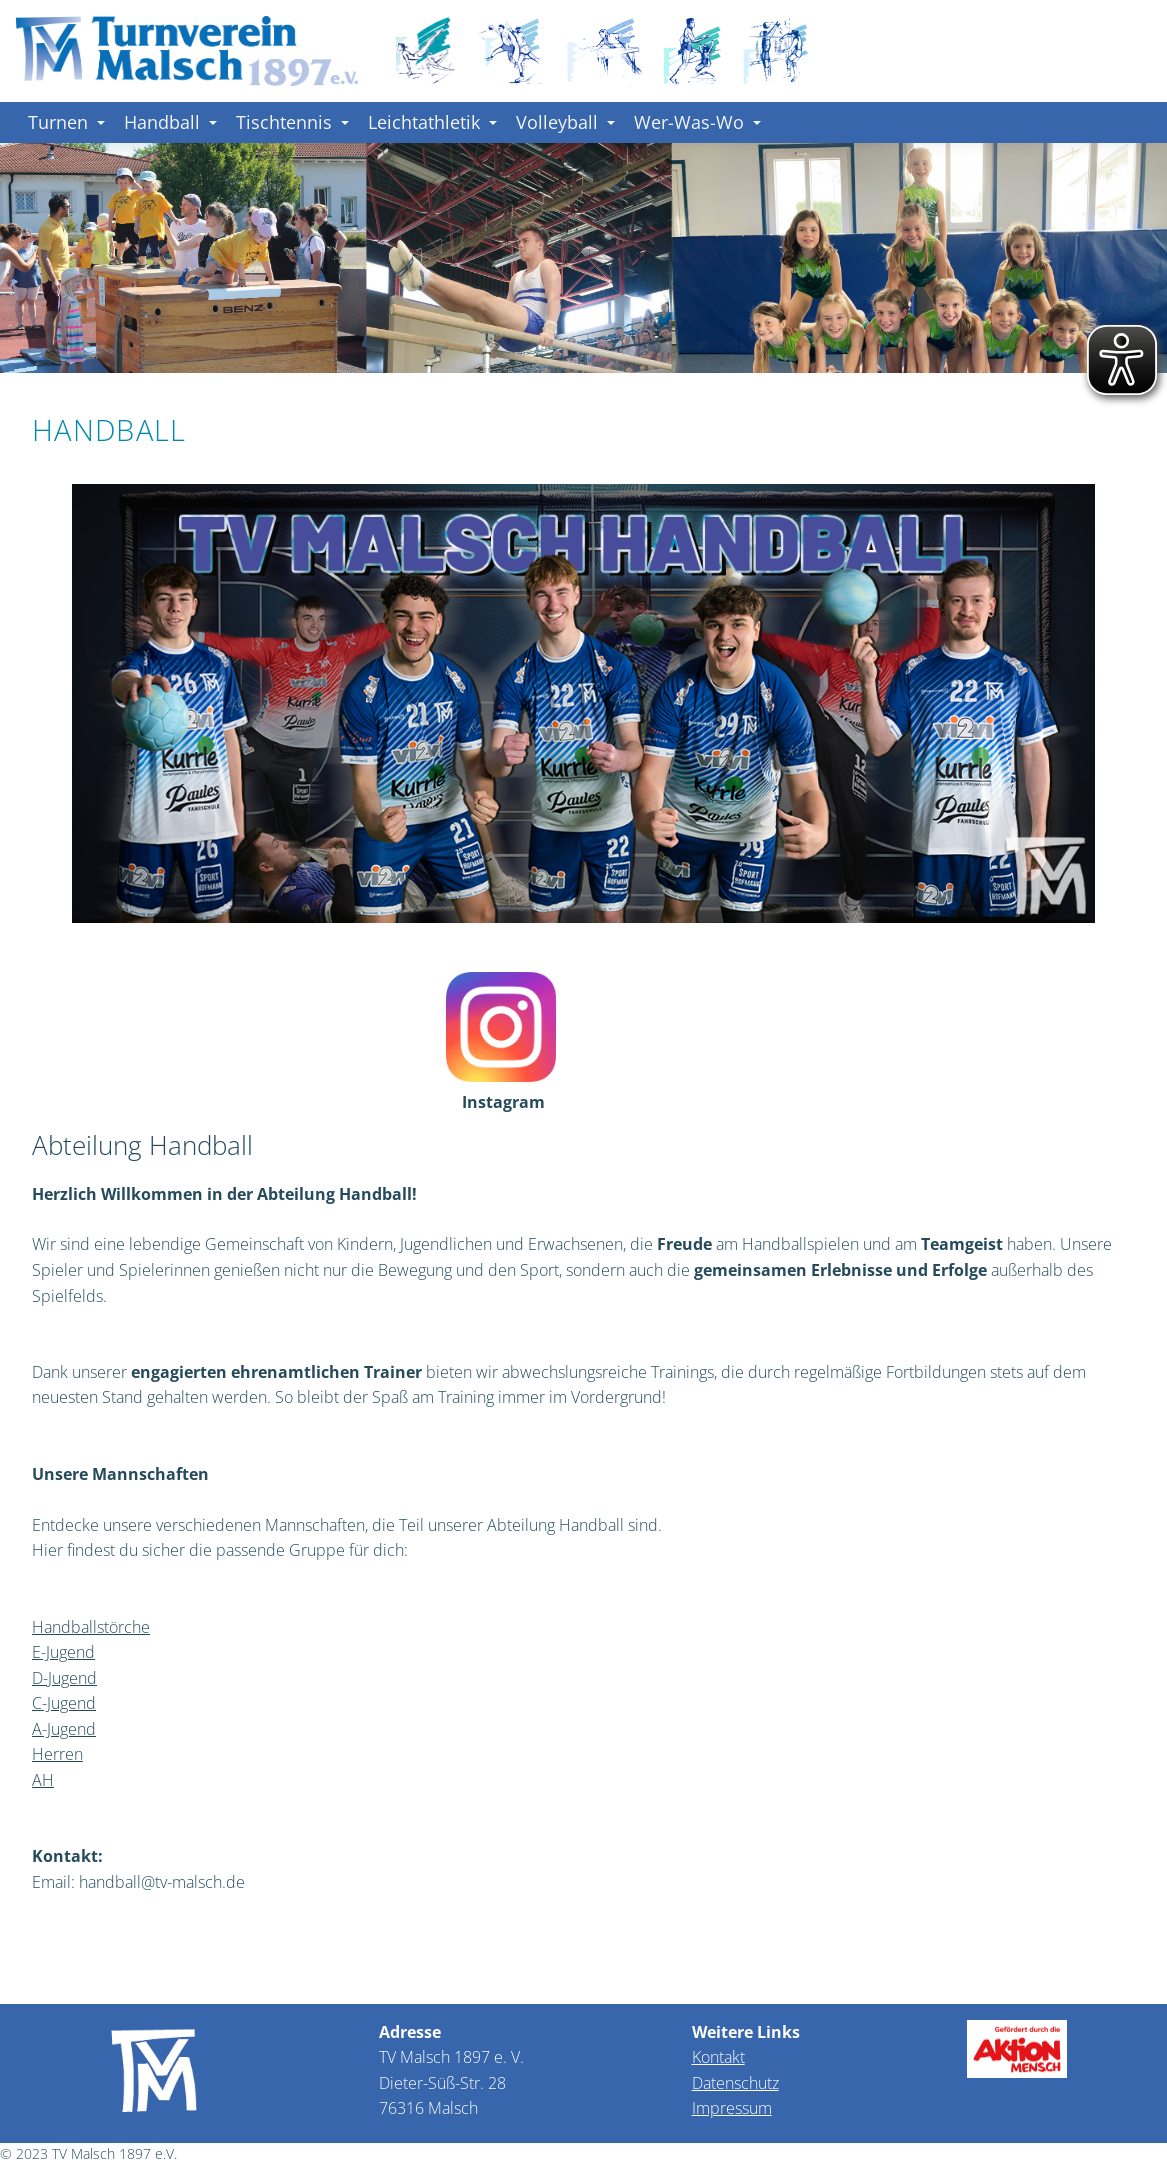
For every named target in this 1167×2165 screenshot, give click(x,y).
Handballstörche (91, 1627)
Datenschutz (735, 2083)
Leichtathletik (432, 122)
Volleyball (565, 122)
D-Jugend (64, 1678)
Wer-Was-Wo (697, 122)
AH (43, 1780)
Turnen (66, 122)
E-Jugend (63, 1652)
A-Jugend (64, 1729)
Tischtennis (292, 122)
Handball (170, 122)
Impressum (732, 2108)
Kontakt (718, 2057)
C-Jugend (64, 1703)
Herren (57, 1754)
